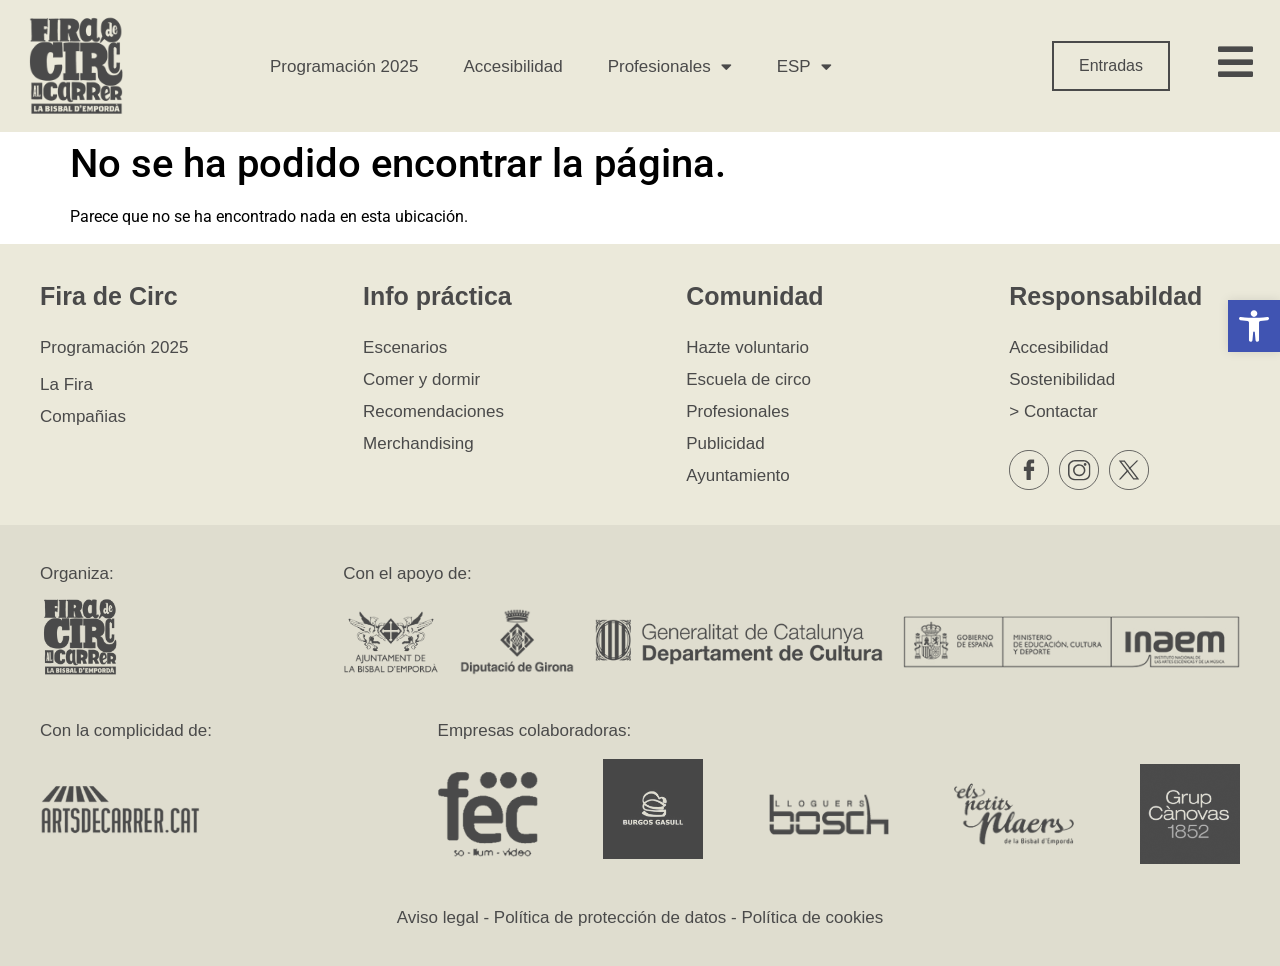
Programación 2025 (344, 66)
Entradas (1111, 65)
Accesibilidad (512, 66)
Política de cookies (812, 917)
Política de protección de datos (610, 917)
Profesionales (670, 66)
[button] (1254, 326)
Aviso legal (438, 917)
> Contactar (1053, 411)
